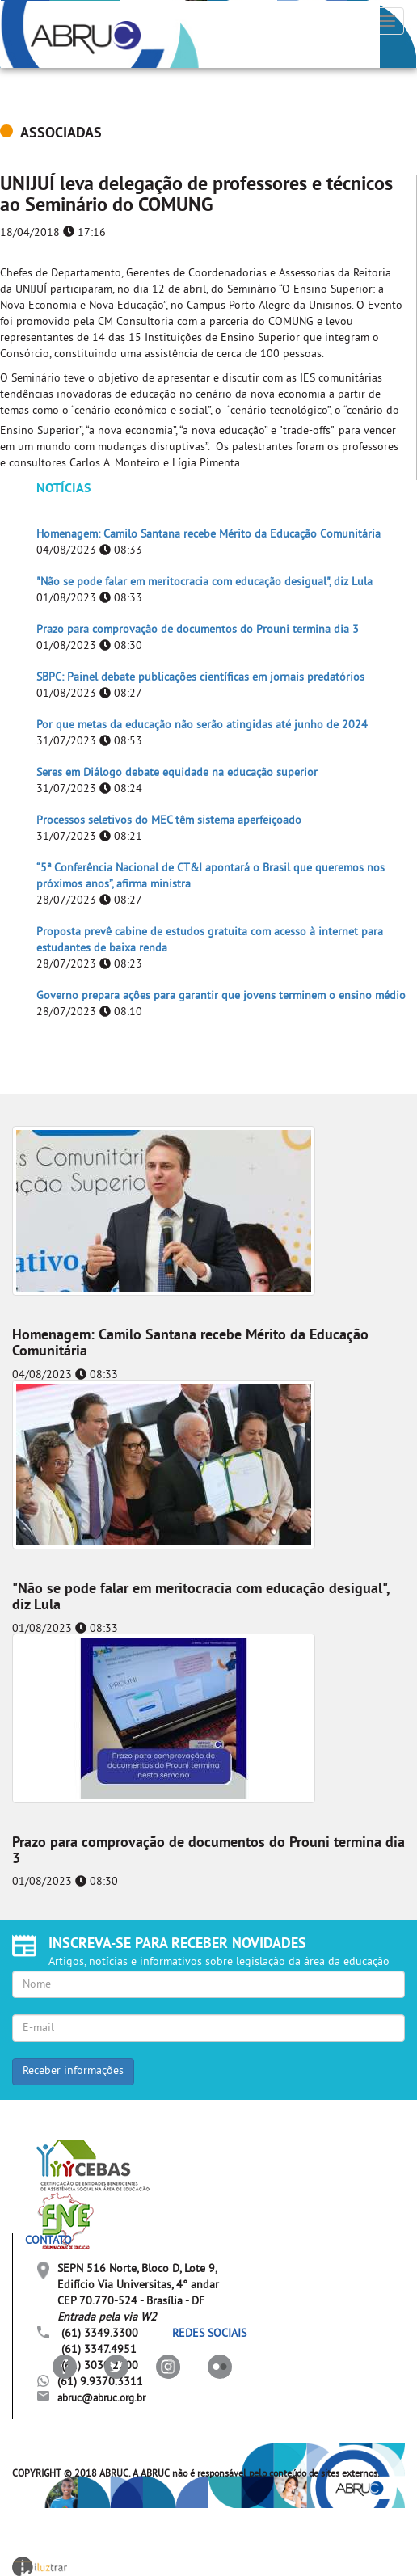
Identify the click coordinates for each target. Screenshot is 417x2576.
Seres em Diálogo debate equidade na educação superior (177, 773)
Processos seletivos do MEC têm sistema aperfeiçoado (168, 821)
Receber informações (73, 2071)
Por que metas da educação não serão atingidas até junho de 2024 (202, 725)
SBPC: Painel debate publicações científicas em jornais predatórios (200, 678)
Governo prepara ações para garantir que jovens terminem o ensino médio (221, 996)
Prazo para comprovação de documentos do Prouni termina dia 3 (197, 630)
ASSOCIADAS (61, 133)
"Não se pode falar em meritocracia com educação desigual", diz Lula (204, 582)
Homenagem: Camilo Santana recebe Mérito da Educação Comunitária (208, 535)
